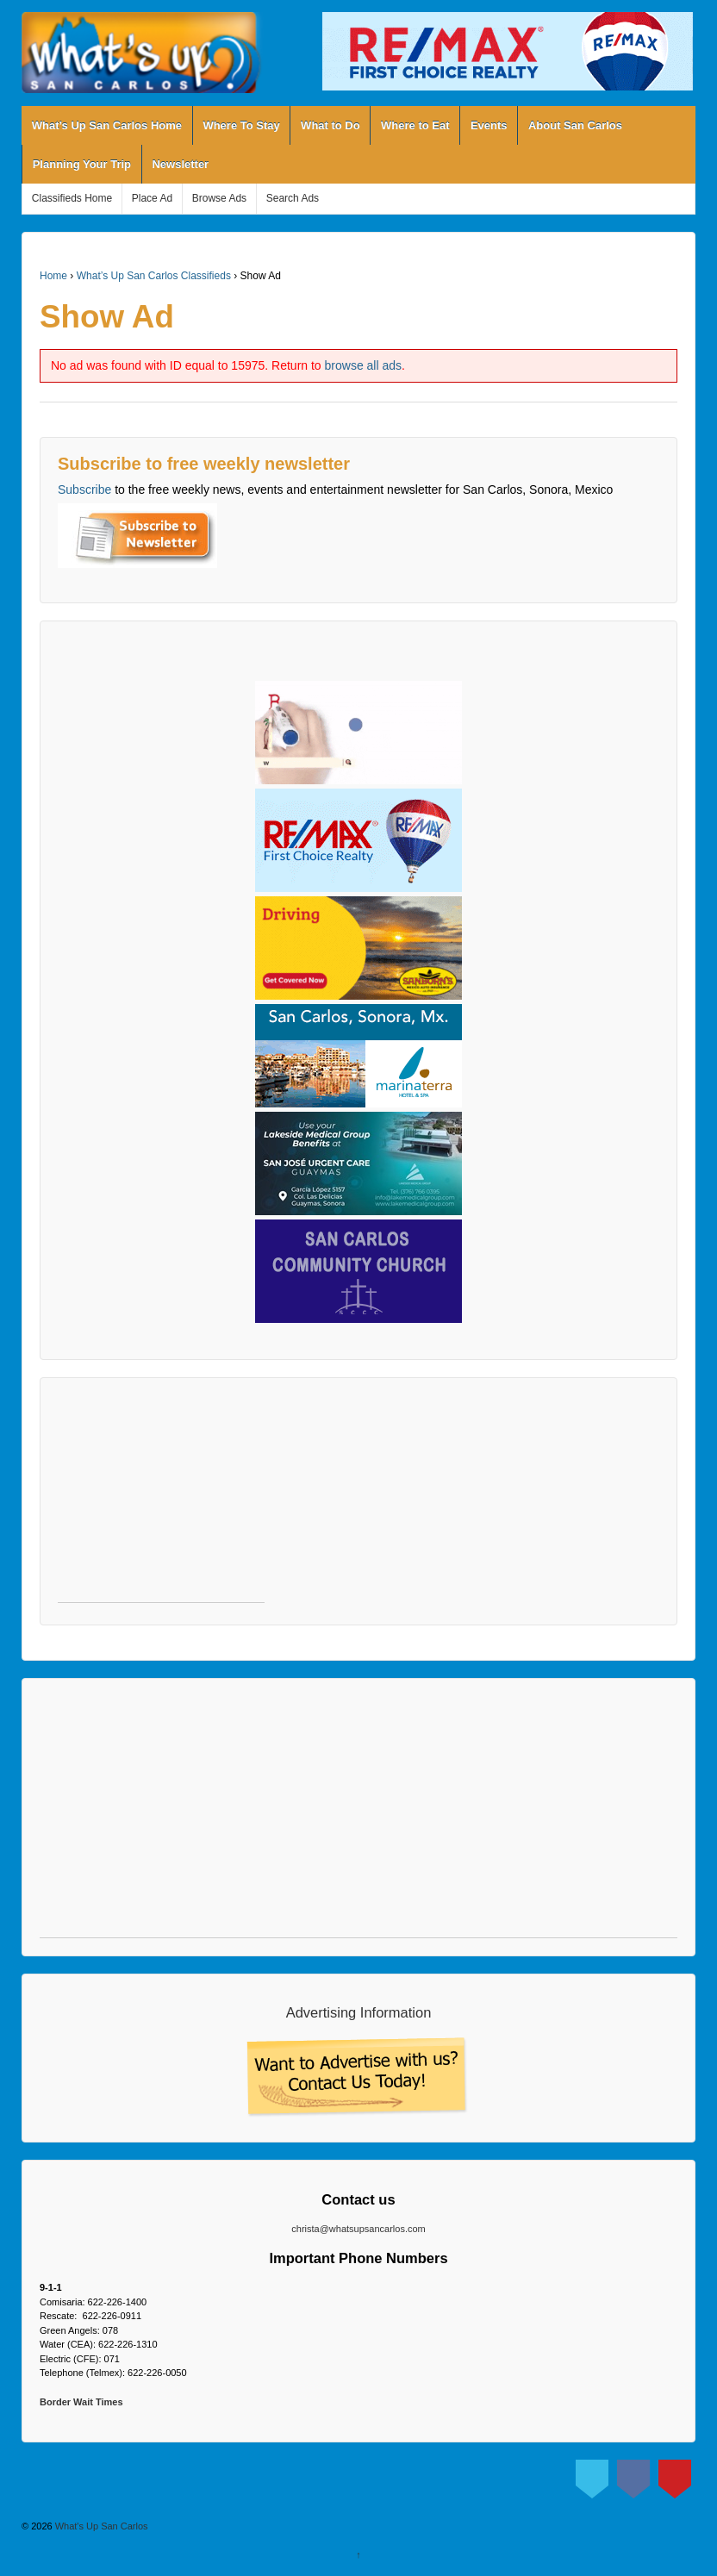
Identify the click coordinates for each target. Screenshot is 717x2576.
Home (53, 276)
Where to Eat (415, 125)
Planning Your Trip (82, 164)
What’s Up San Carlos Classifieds (154, 276)
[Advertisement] (161, 1498)
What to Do (330, 125)
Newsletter (180, 164)
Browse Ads (219, 198)
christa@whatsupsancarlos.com (358, 2229)
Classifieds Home (72, 198)
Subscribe (84, 489)
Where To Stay (241, 125)
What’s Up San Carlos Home (107, 125)
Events (489, 125)
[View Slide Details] (507, 51)
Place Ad (152, 198)
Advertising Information (359, 2012)
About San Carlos (575, 125)
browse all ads (363, 365)
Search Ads (292, 198)
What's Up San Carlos (100, 2526)
